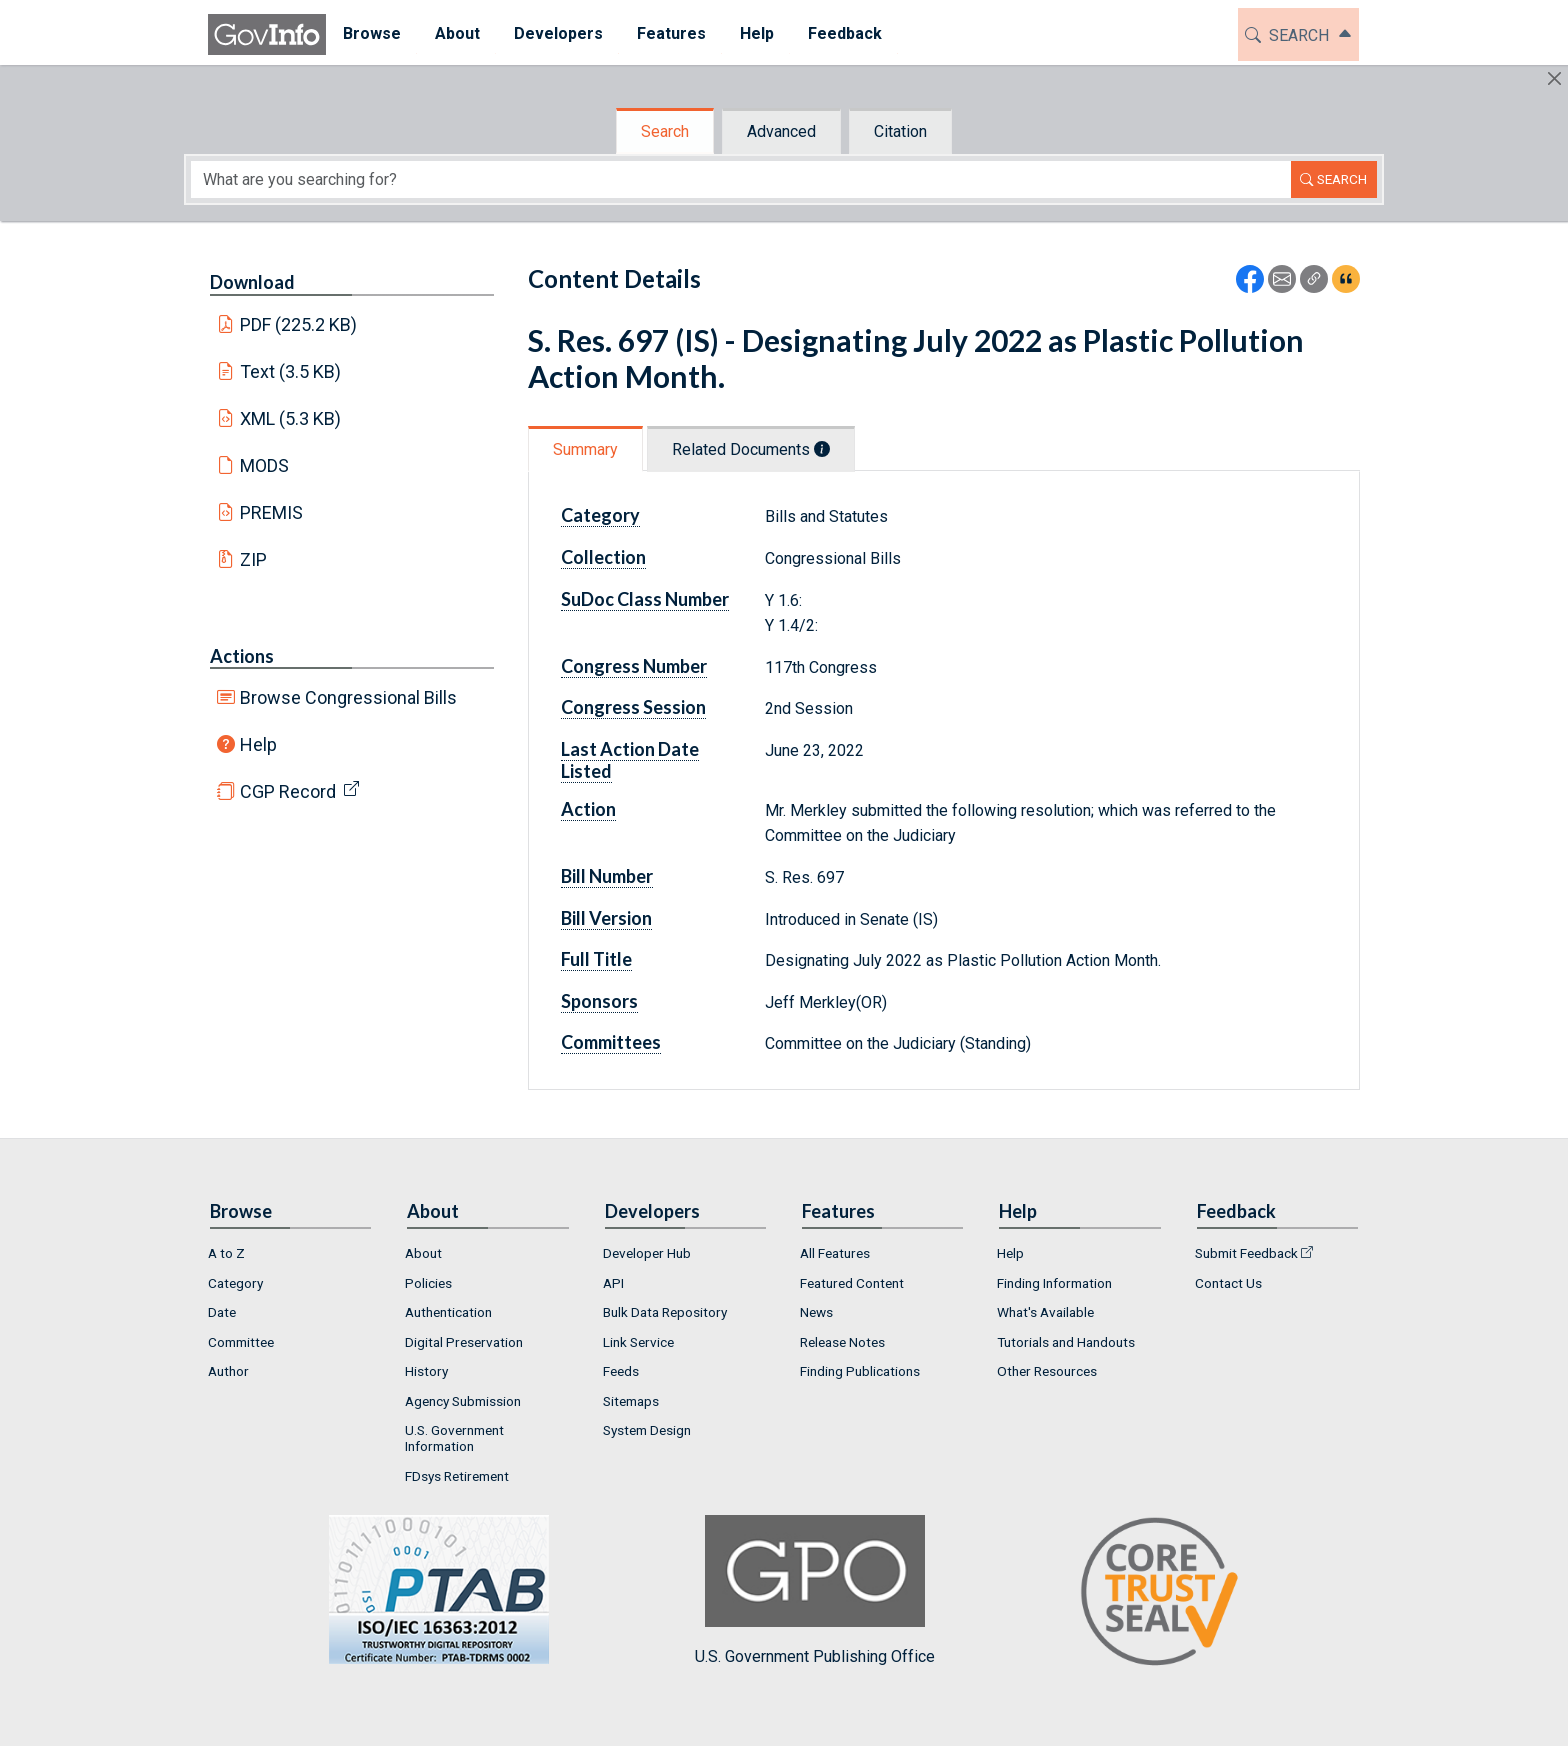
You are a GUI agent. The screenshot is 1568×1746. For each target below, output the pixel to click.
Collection (603, 557)
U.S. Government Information (454, 1438)
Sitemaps (631, 1401)
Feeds (621, 1371)
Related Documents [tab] (751, 449)
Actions (242, 656)
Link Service (638, 1342)
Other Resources (1047, 1371)
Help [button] (757, 33)
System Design (647, 1430)
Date (222, 1312)
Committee (241, 1342)
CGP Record (288, 791)
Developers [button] (558, 33)
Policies (428, 1283)
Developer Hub (647, 1253)
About (423, 1253)
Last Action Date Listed (630, 760)
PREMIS (271, 512)
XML (291, 418)
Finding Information (1054, 1283)
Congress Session (633, 707)
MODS (264, 465)
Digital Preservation (464, 1342)
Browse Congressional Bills (348, 697)
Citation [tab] (900, 131)
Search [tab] (665, 131)
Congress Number (634, 666)
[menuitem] (372, 34)
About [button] (457, 33)
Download (252, 282)
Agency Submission (463, 1401)
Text (291, 371)
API (613, 1283)
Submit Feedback (1246, 1253)
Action (588, 809)
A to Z (226, 1253)
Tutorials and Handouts (1066, 1342)
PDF (299, 324)
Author (228, 1371)
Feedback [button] (845, 33)
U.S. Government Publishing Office (815, 1590)
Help (258, 744)
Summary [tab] (585, 449)
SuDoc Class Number (645, 599)
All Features (835, 1253)
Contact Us (1228, 1283)
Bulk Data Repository (665, 1312)
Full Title (596, 959)
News (816, 1312)
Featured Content (852, 1283)
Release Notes (842, 1342)
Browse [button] (372, 33)
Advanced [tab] (781, 131)
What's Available (1045, 1312)
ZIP (253, 559)
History (426, 1371)
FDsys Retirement (457, 1476)
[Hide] (1554, 78)
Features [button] (671, 33)
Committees (611, 1042)
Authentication (448, 1312)
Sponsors (599, 1001)
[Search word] (741, 179)
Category (600, 515)
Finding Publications (860, 1371)
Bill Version (606, 918)
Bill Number (607, 876)
